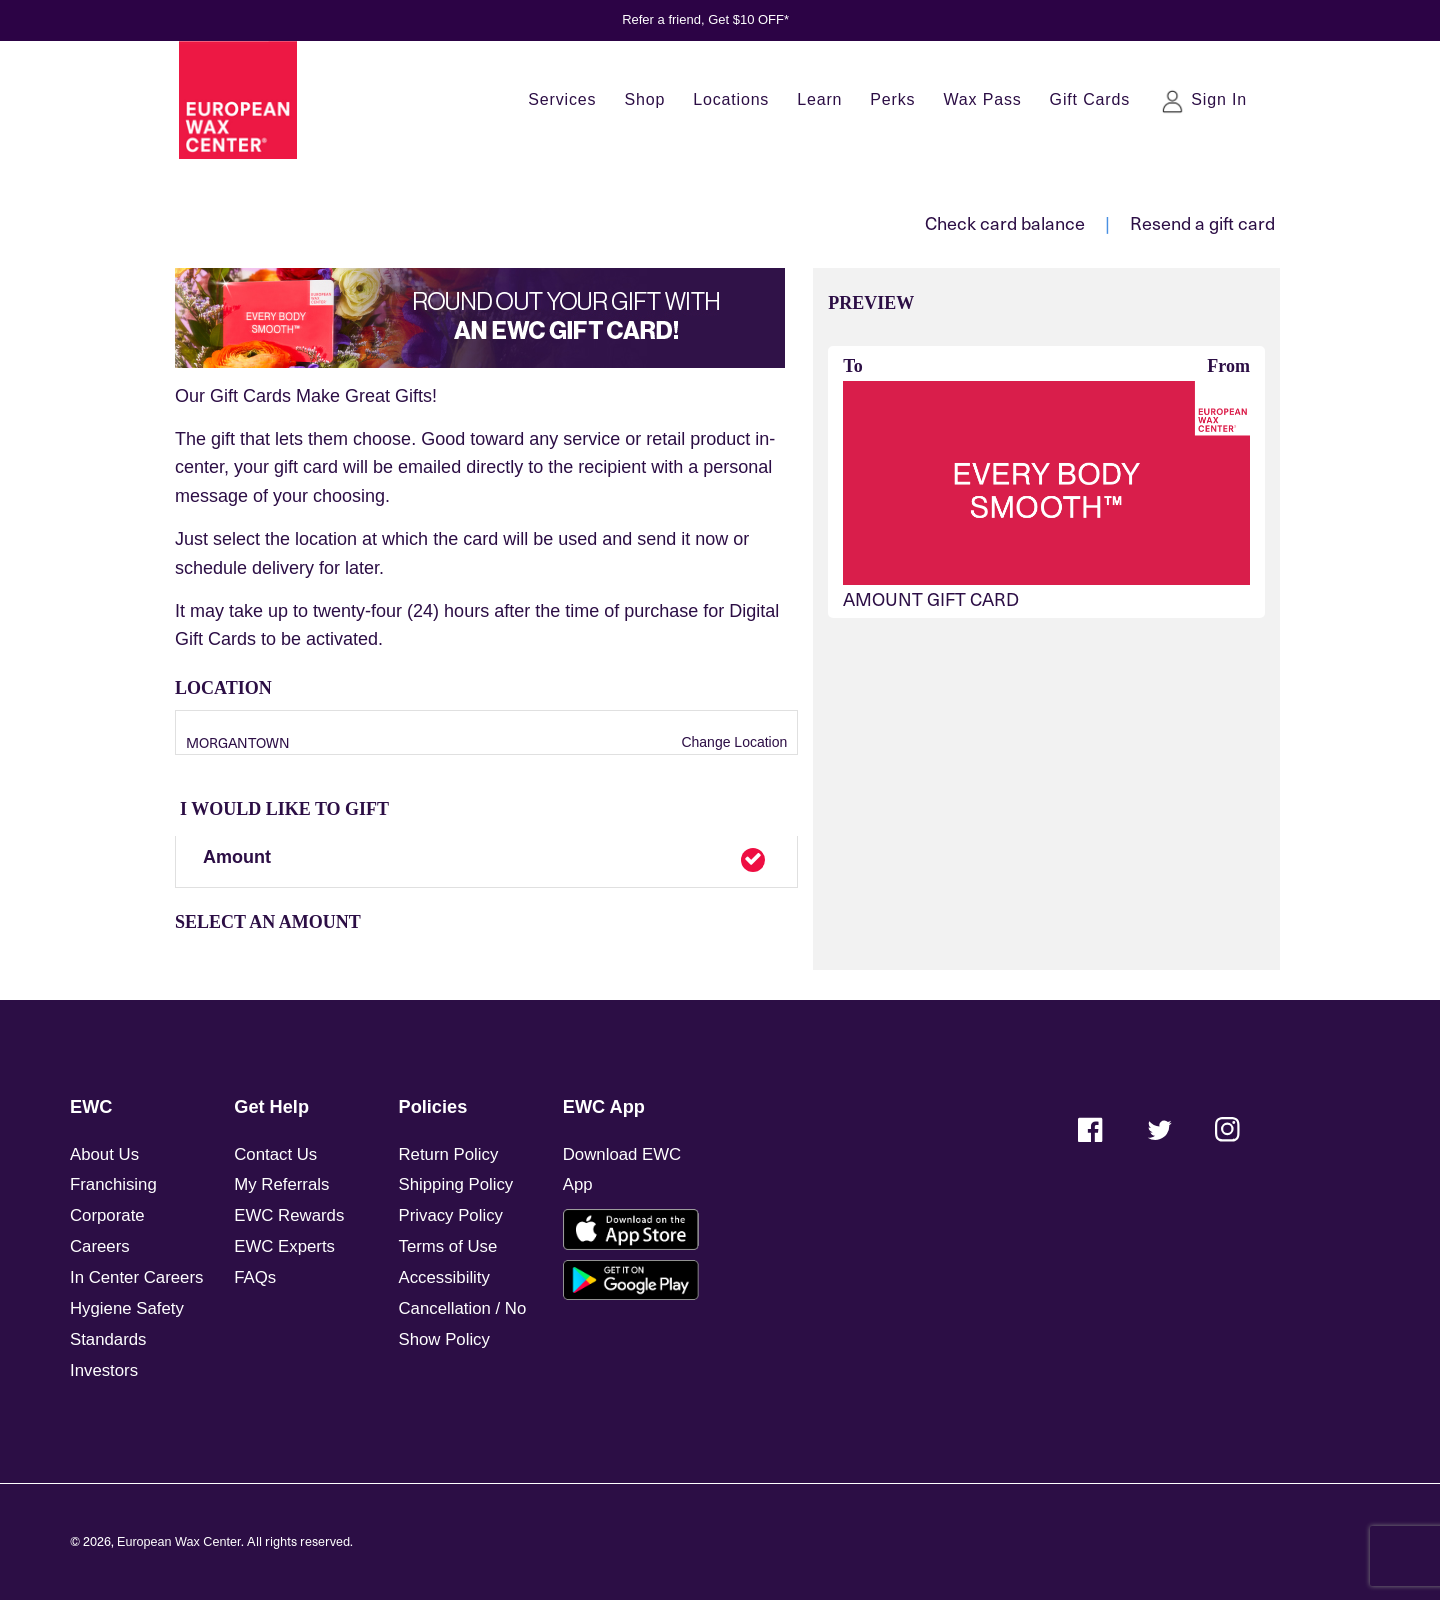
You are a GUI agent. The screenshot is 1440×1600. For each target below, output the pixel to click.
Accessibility (444, 1277)
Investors (104, 1370)
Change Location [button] (733, 742)
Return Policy (449, 1154)
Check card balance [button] (1005, 222)
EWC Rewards (289, 1215)
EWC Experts (284, 1246)
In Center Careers (136, 1277)
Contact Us (275, 1154)
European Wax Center (179, 1542)
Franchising (113, 1184)
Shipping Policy (456, 1184)
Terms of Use (448, 1246)
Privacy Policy (451, 1215)
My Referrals (281, 1184)
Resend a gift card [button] (1202, 222)
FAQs (255, 1277)
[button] (486, 862)
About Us (104, 1154)
